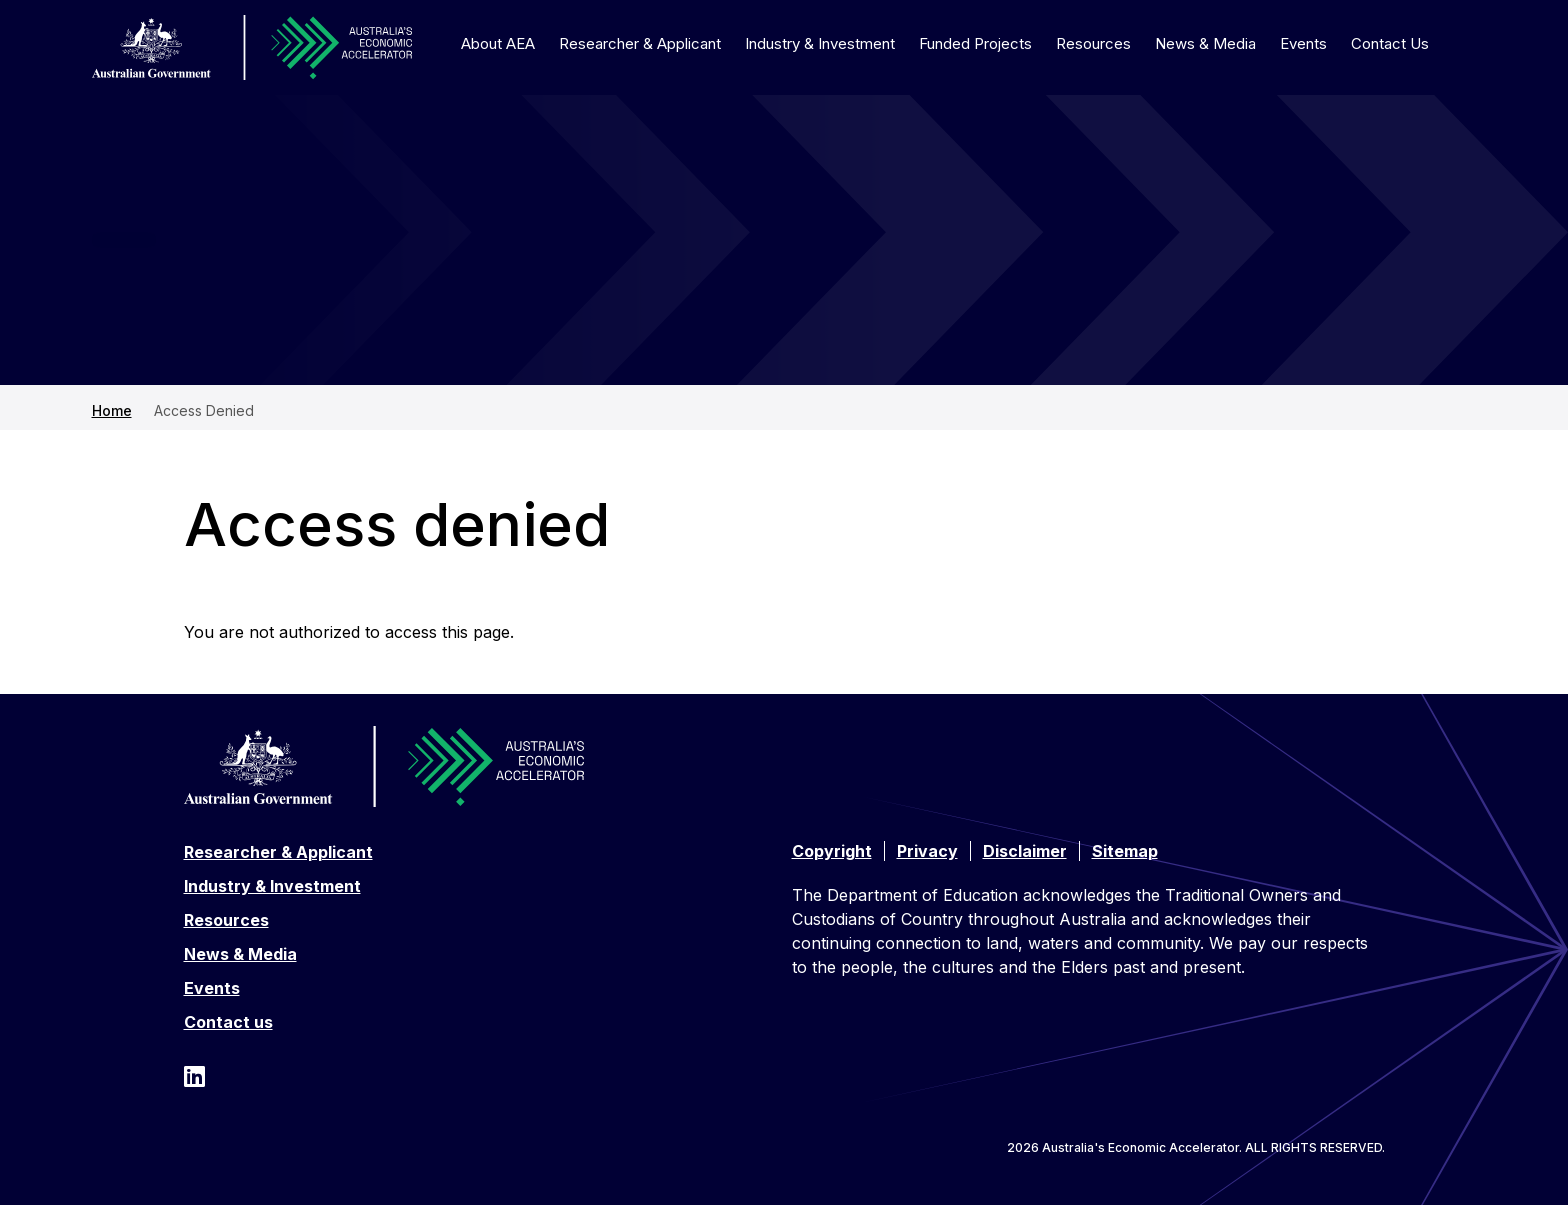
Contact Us (1390, 43)
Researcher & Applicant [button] (640, 43)
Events (1303, 43)
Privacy (927, 851)
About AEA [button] (498, 43)
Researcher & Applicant (278, 852)
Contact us (228, 1022)
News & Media (1205, 43)
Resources (1093, 43)
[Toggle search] (1464, 43)
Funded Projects (975, 43)
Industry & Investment (820, 43)
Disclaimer (1025, 851)
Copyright (832, 851)
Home (112, 410)
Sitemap (1125, 851)
